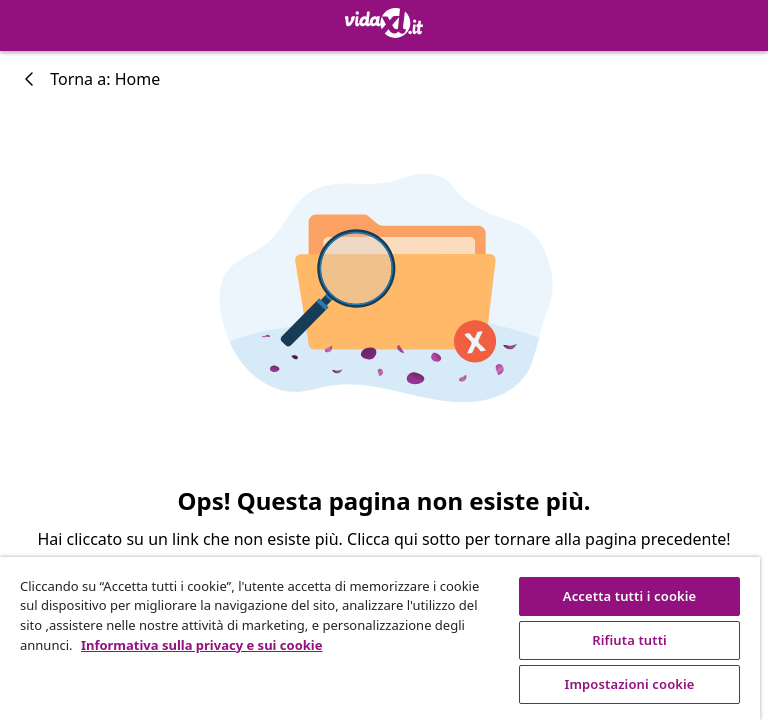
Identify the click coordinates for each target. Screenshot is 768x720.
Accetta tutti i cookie (630, 596)
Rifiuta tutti (629, 640)
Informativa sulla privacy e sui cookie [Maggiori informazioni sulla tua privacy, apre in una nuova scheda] (202, 645)
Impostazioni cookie (630, 684)
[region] (380, 638)
